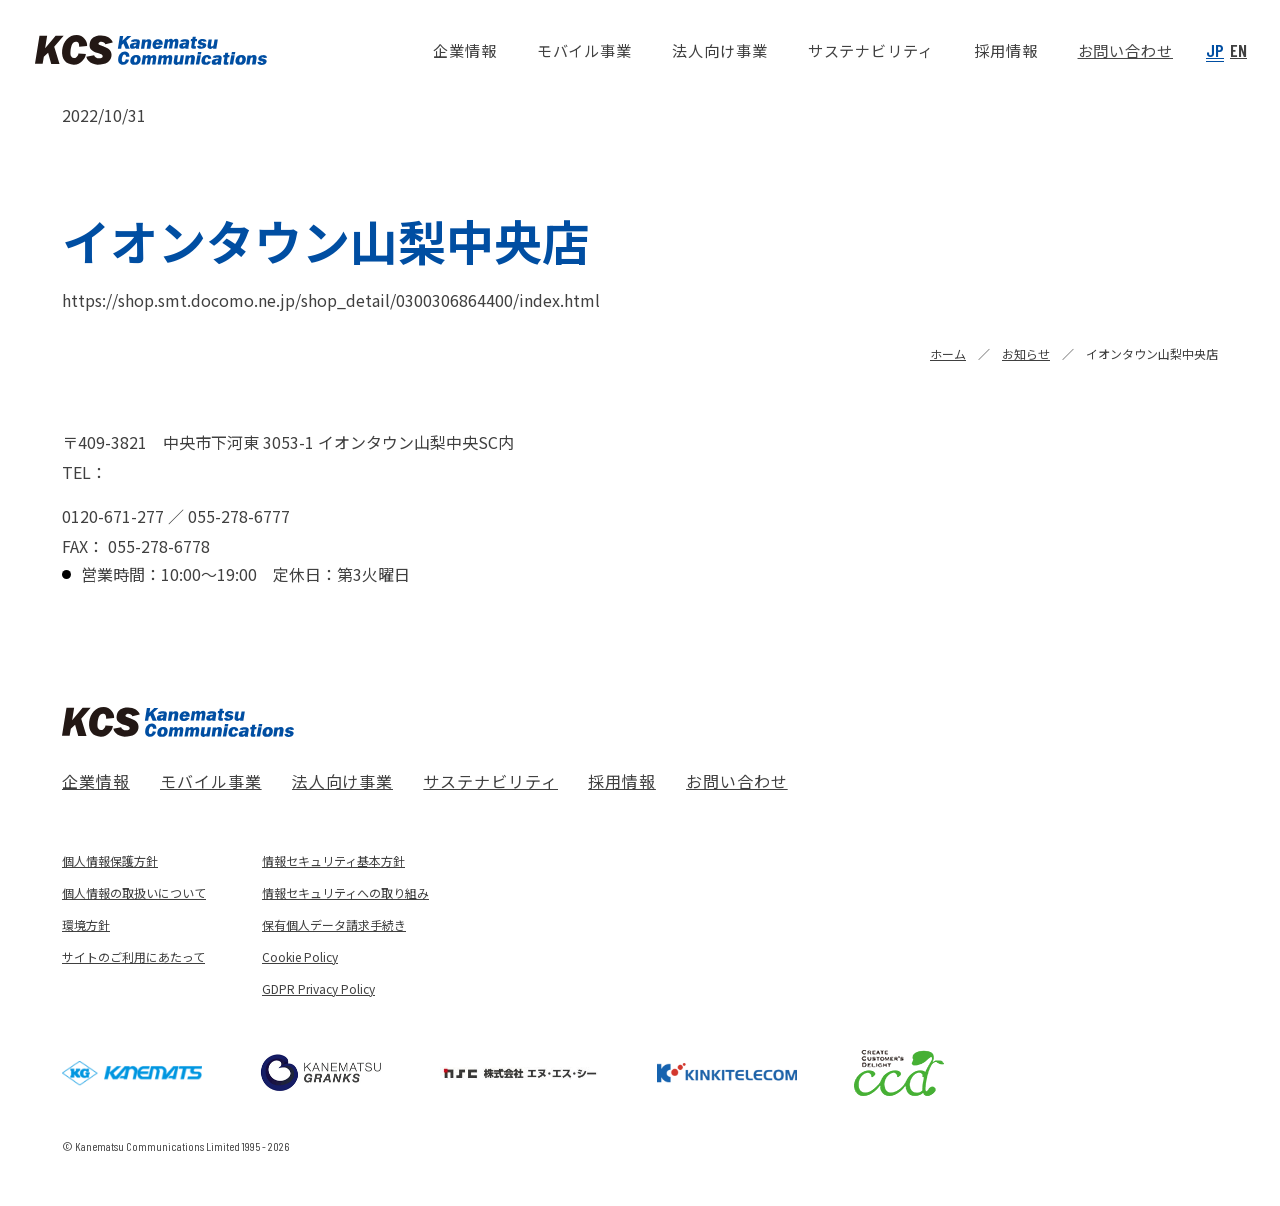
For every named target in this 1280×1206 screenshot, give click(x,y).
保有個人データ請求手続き (334, 924)
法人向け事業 (343, 781)
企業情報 (96, 781)
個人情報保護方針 (110, 860)
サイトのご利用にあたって (133, 956)
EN (1238, 50)
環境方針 (86, 924)
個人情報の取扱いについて (134, 892)
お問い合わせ (737, 781)
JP (1215, 50)
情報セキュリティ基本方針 (333, 860)
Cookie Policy (300, 956)
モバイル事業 (211, 781)
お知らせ (1026, 353)
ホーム (948, 353)
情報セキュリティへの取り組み (345, 892)
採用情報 (622, 781)
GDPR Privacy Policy (318, 988)
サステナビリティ (490, 781)
